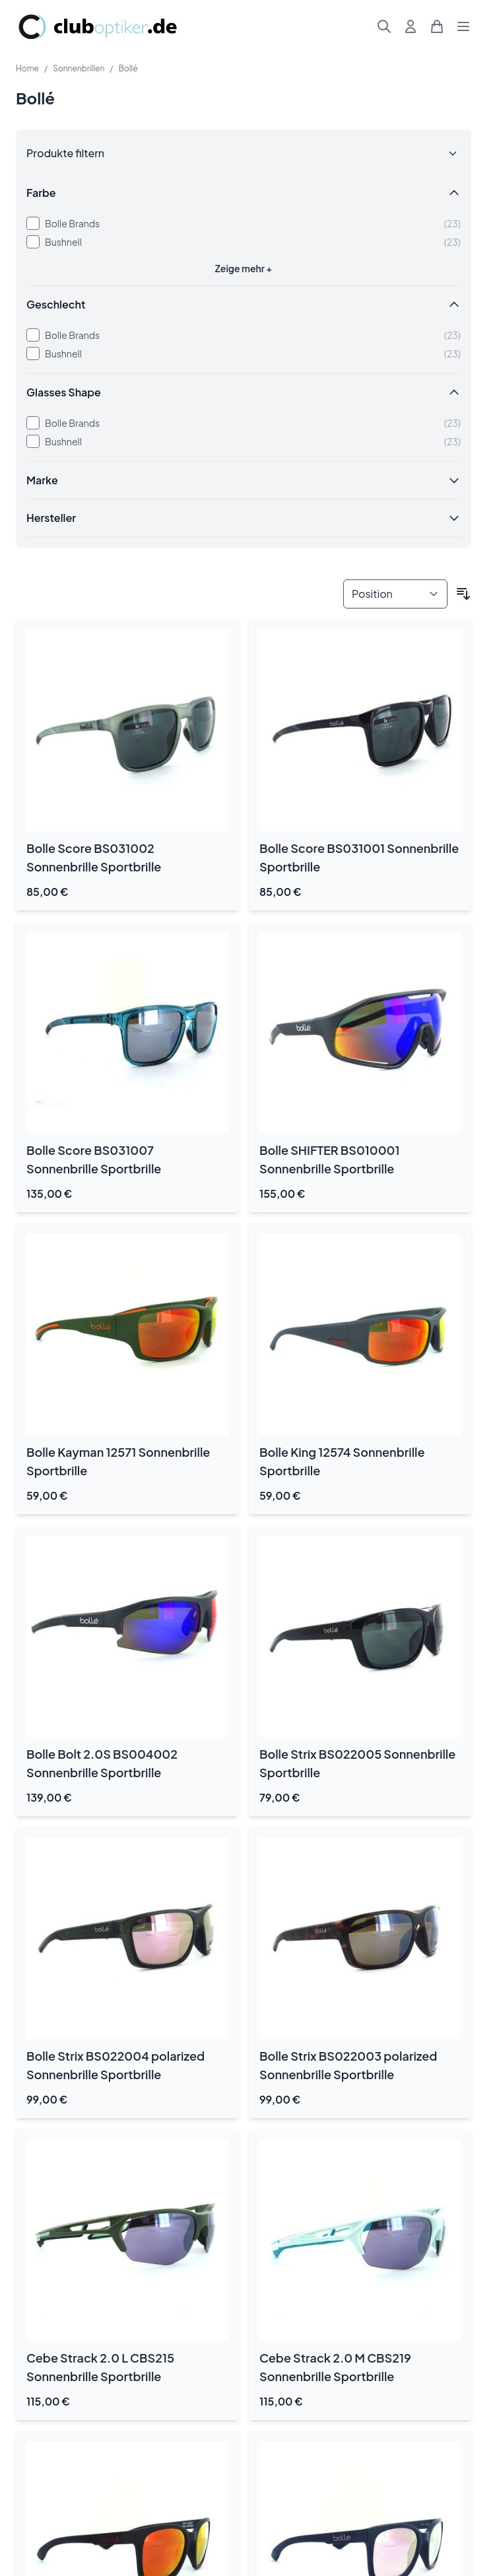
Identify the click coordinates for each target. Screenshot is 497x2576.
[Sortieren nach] (395, 593)
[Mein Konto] (410, 26)
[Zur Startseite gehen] (98, 27)
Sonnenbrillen (78, 68)
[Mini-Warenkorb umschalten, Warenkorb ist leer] (437, 26)
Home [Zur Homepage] (27, 68)
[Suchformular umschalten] (384, 26)
